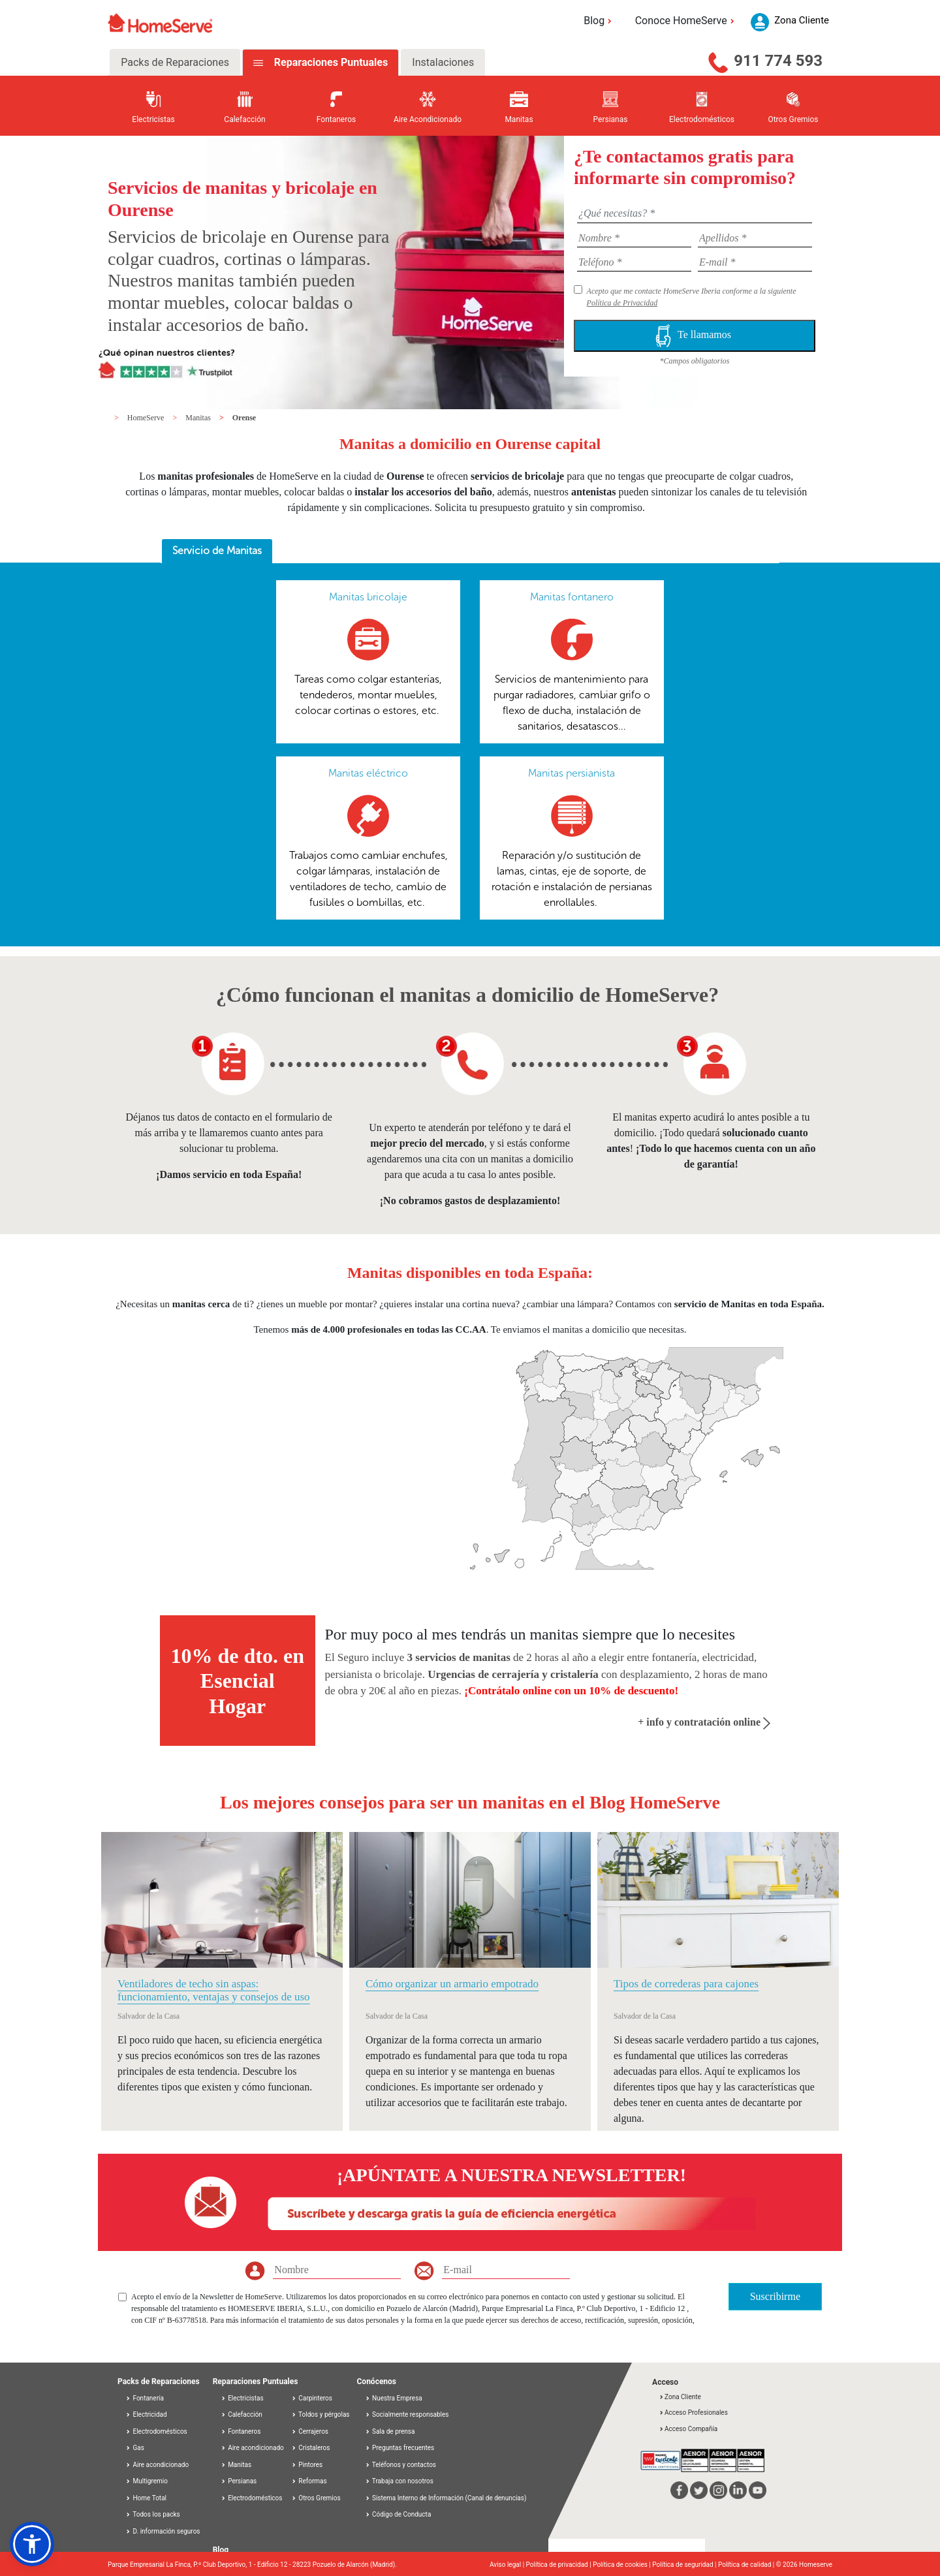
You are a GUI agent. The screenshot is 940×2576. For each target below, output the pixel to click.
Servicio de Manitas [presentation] (217, 550)
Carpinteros (311, 2398)
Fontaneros (241, 2431)
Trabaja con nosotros (399, 2481)
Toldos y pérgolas (320, 2414)
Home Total (145, 2498)
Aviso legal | (508, 2564)
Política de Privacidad (622, 302)
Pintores (306, 2464)
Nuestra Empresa (393, 2398)
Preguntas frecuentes (400, 2447)
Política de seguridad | (685, 2564)
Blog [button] (600, 20)
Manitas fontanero (572, 597)
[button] (32, 2544)
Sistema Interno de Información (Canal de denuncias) (449, 2498)
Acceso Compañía (688, 2428)
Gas (134, 2447)
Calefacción (241, 2414)
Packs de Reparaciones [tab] (175, 62)
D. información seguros (162, 2531)
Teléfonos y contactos (401, 2464)
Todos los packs (152, 2514)
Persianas (239, 2481)
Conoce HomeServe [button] (686, 20)
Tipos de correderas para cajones (686, 1984)
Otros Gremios (316, 2498)
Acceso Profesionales (693, 2412)
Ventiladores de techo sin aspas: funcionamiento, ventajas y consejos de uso (214, 1990)
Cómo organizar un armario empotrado (452, 1984)
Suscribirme (775, 2296)
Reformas (309, 2481)
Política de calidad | (747, 2564)
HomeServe (146, 417)
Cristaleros (310, 2447)
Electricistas (242, 2398)
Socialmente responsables (407, 2414)
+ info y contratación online (704, 1722)
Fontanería (144, 2398)
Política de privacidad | (559, 2564)
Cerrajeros (309, 2431)
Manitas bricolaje (368, 597)
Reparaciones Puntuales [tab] (330, 62)
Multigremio (146, 2481)
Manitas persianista (571, 773)
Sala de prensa (390, 2431)
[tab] (217, 551)
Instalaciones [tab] (443, 62)
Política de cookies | (622, 2564)
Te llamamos (694, 335)
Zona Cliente (680, 2396)
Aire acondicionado (157, 2464)
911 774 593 (778, 61)
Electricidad (146, 2414)
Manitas (199, 417)
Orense (244, 417)
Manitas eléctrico (368, 773)
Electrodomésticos (156, 2431)
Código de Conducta (398, 2514)
